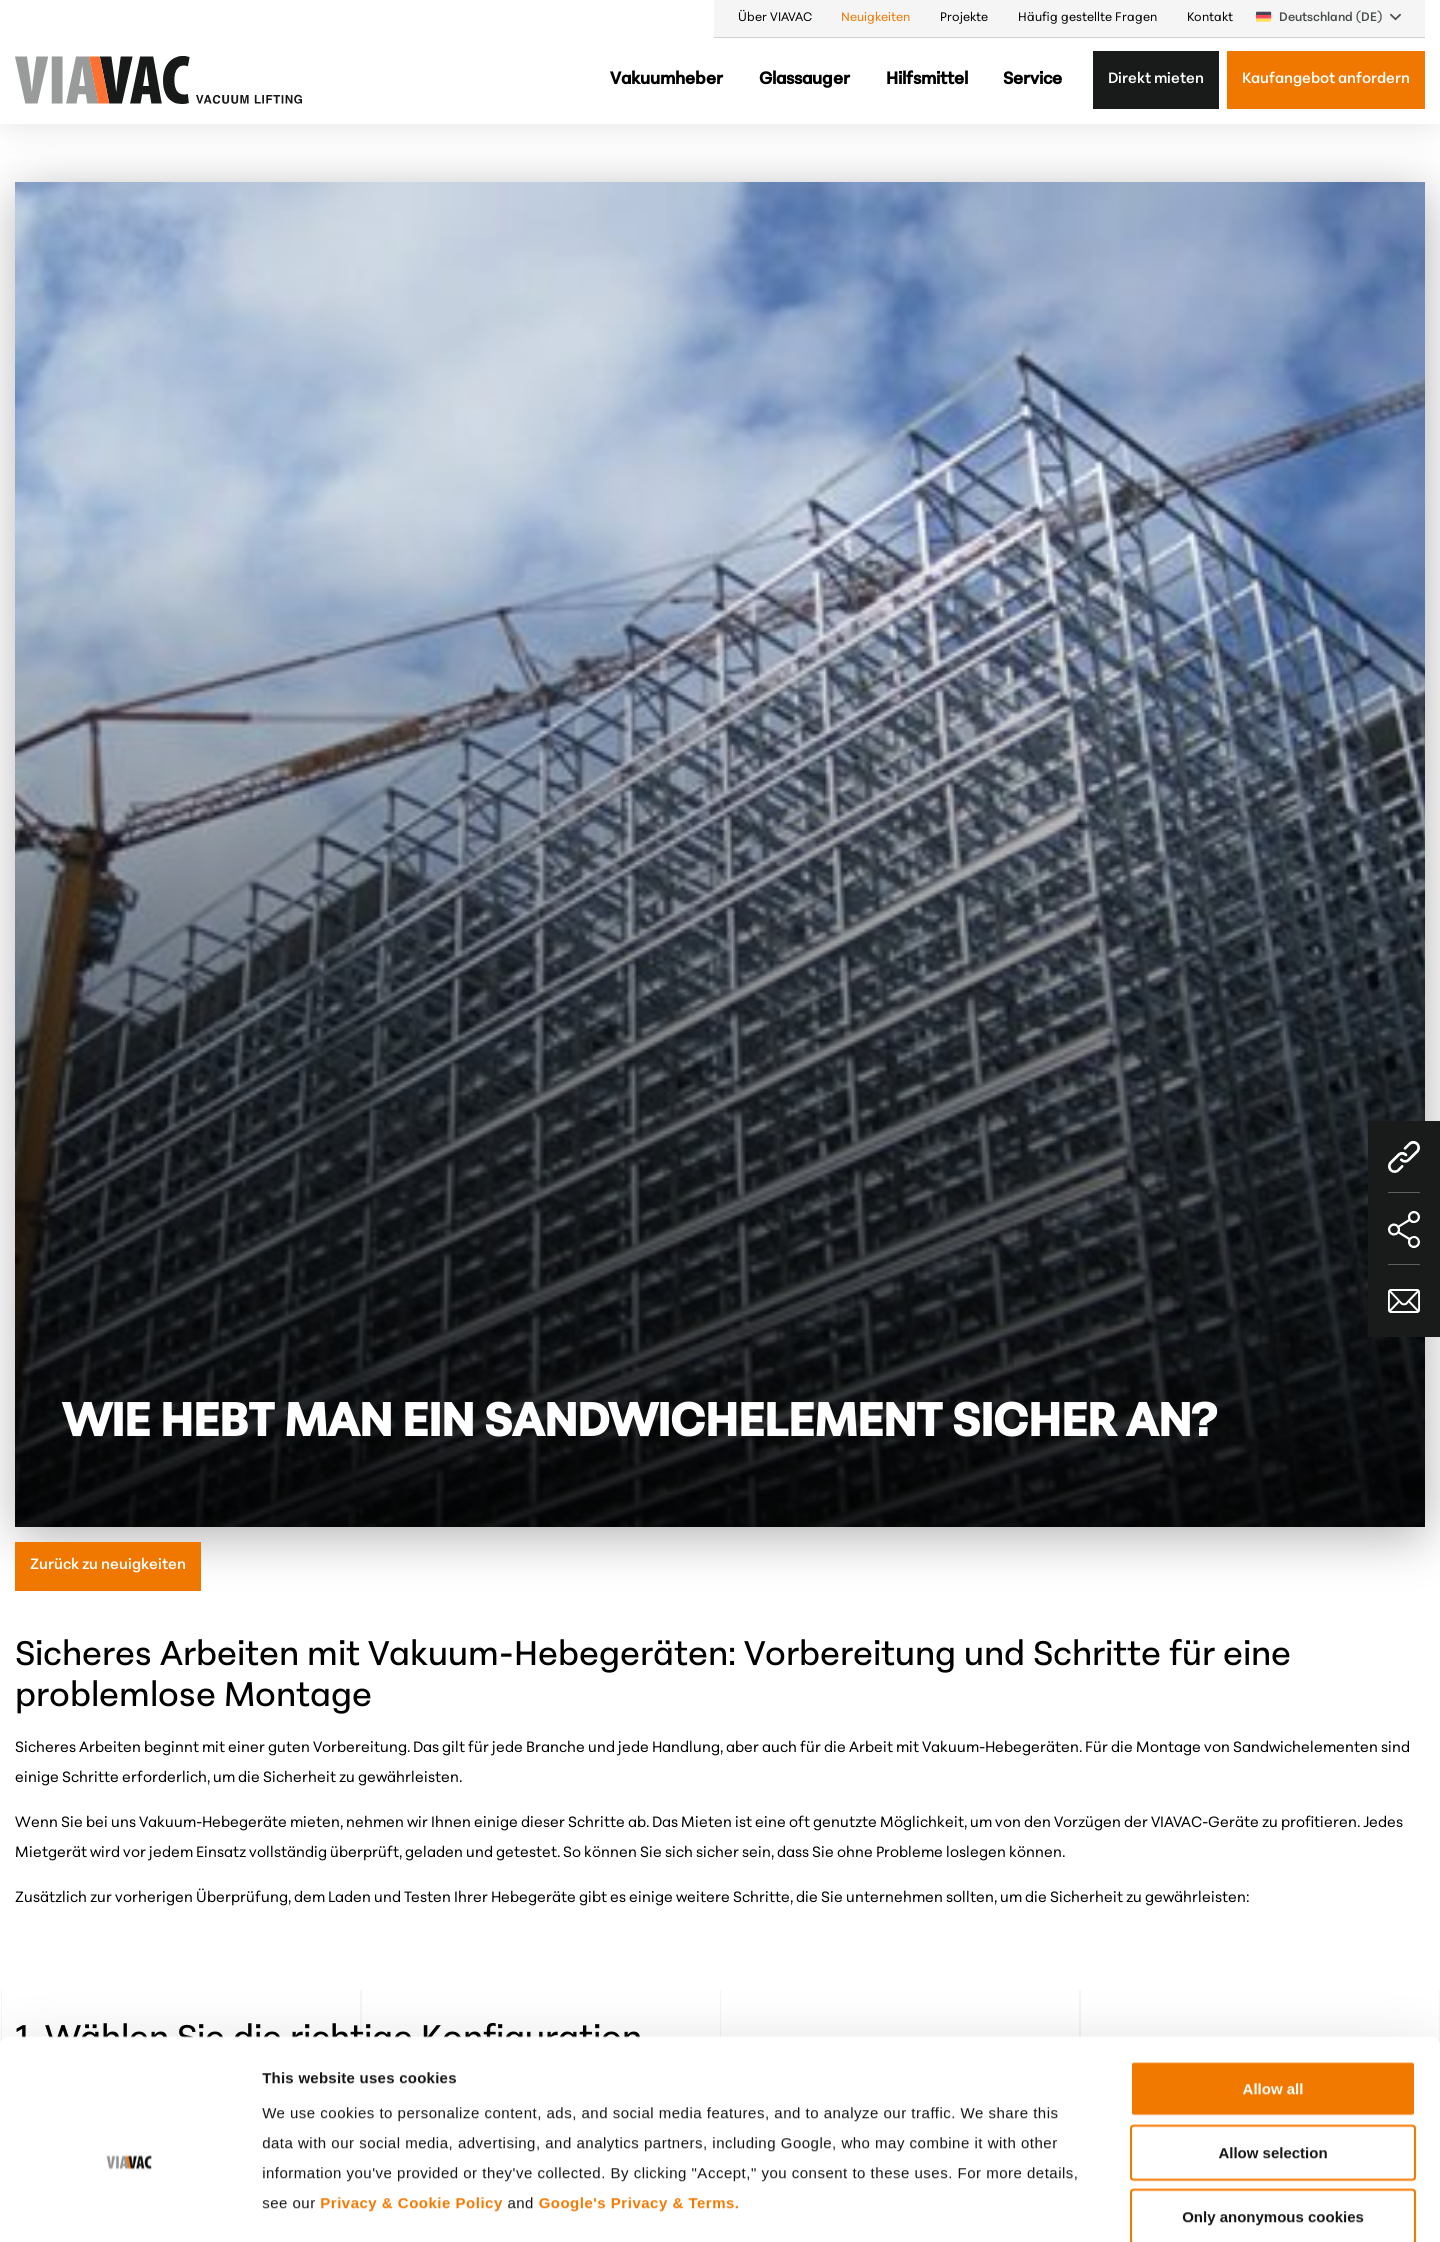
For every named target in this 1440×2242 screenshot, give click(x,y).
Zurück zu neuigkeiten (108, 1565)
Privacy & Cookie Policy (411, 2096)
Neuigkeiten (875, 18)
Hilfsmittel (927, 79)
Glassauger (804, 79)
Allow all (1273, 1982)
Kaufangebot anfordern (1326, 79)
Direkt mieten (1156, 79)
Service (1032, 79)
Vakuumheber (666, 79)
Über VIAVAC (775, 18)
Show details (1044, 2202)
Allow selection (1272, 2046)
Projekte (964, 18)
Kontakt (1210, 18)
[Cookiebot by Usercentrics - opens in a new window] (129, 2203)
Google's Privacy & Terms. (639, 2096)
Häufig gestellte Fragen (1087, 18)
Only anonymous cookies (1273, 2110)
